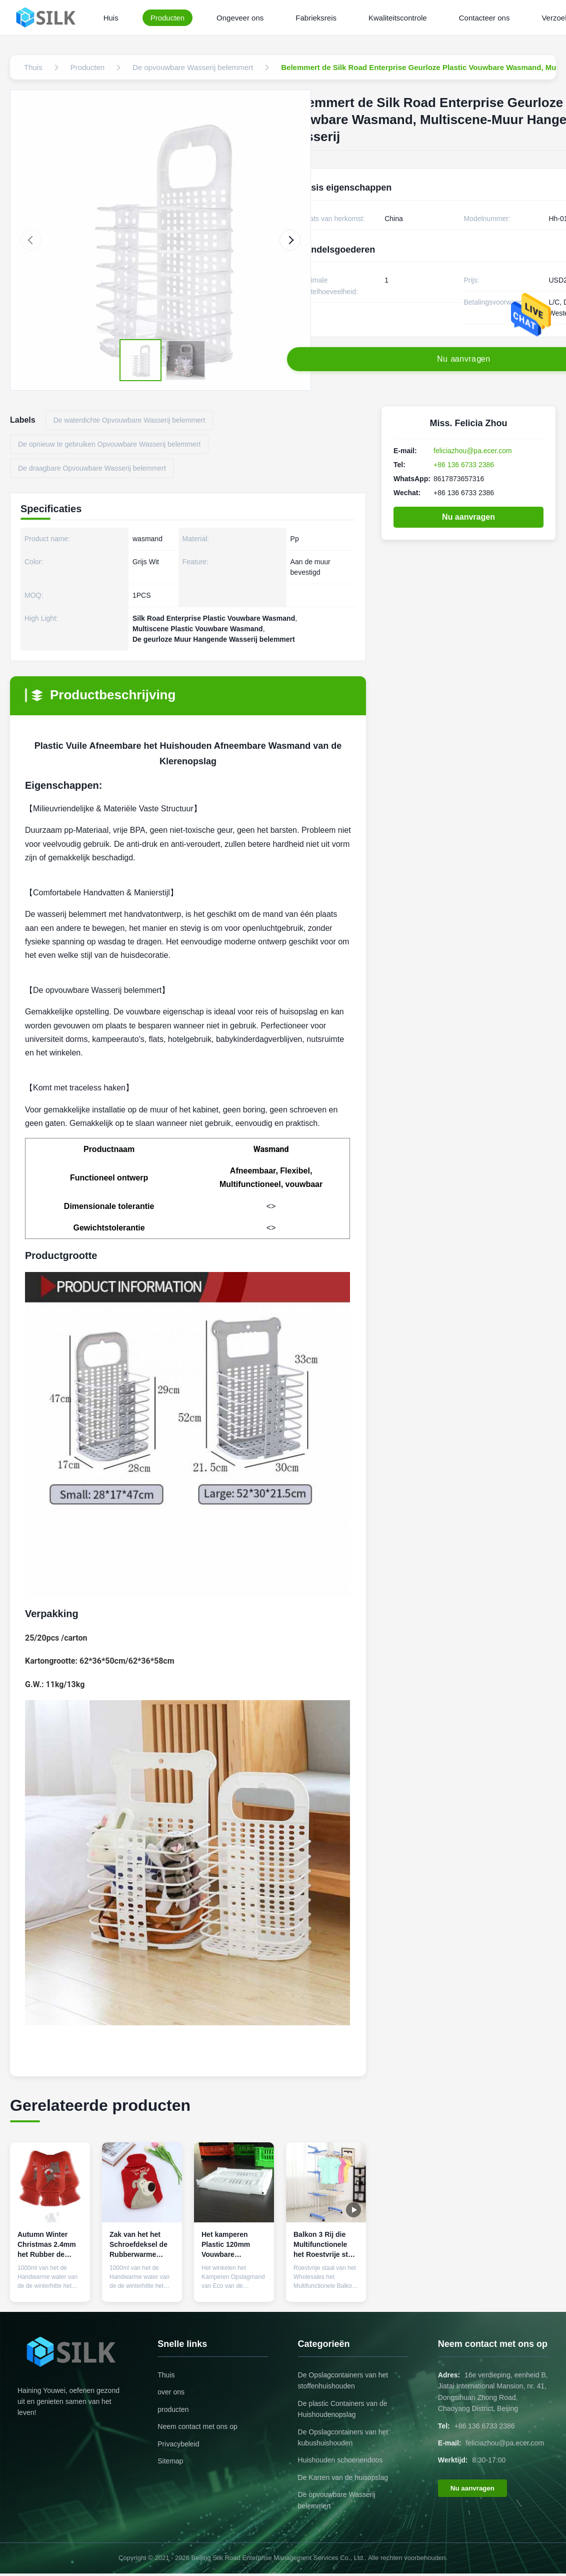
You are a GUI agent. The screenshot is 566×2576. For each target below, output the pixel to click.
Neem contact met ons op (198, 2426)
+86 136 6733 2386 (464, 465)
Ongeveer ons (240, 18)
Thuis (166, 2375)
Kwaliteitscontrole (397, 18)
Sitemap (170, 2461)
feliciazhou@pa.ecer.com (473, 451)
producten (173, 2409)
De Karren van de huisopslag (343, 2477)
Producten (167, 18)
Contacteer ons (484, 18)
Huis (111, 18)
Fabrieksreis (316, 18)
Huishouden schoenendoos (340, 2460)
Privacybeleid (178, 2444)
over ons (171, 2392)
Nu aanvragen (468, 517)
